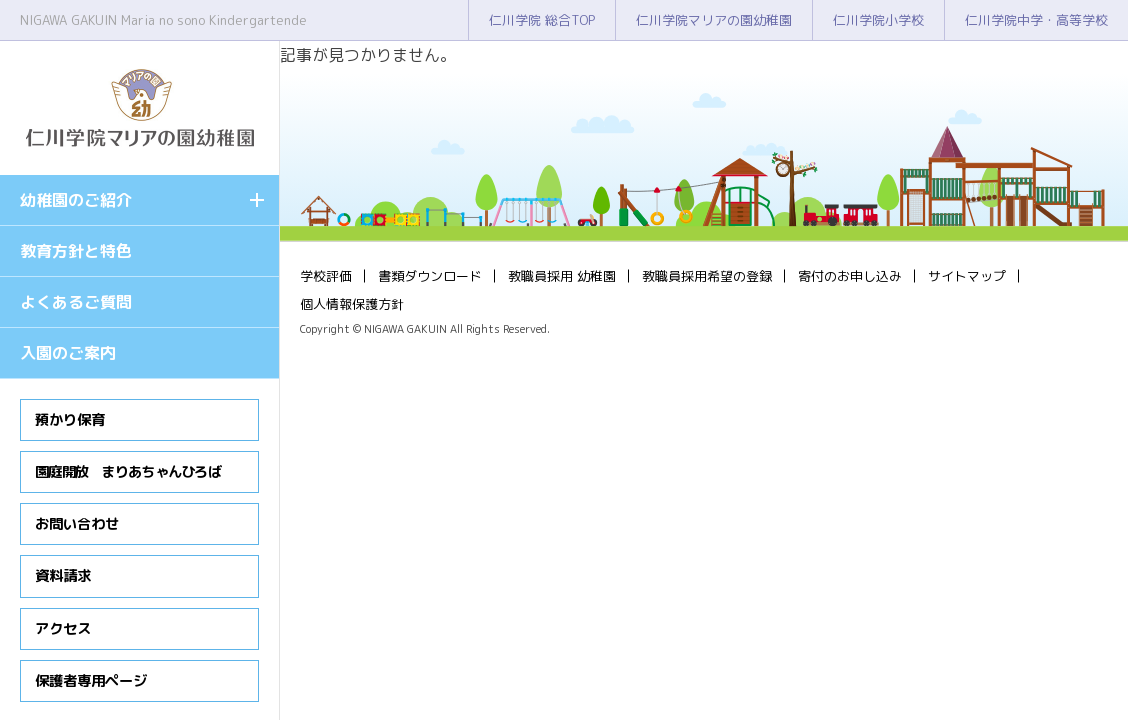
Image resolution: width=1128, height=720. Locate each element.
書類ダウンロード (430, 276)
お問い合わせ (77, 524)
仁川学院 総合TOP (542, 20)
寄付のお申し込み (850, 276)
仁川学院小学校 (878, 20)
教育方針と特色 (76, 251)
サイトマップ (967, 276)
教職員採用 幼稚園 (562, 276)
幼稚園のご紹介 (76, 200)
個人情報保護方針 (352, 304)
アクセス (63, 629)
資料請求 (63, 576)
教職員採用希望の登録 (707, 276)
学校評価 (326, 276)
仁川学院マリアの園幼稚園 (714, 20)
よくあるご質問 (76, 302)
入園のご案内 (68, 353)
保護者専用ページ (91, 681)
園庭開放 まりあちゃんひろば (128, 472)
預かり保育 (70, 420)
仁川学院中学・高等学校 (1036, 20)
